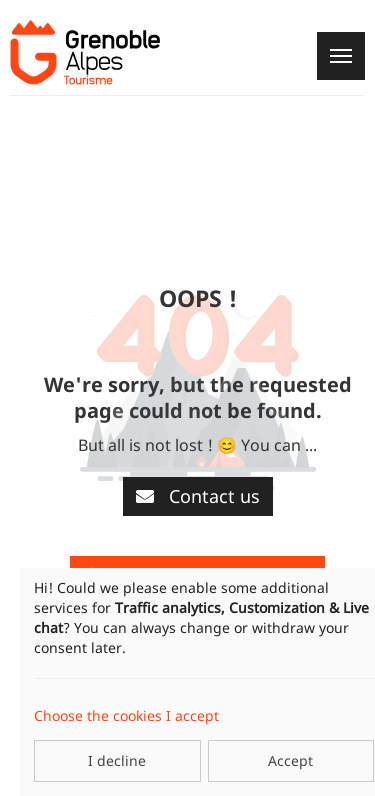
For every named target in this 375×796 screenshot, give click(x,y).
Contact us (198, 496)
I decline (117, 760)
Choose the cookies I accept (126, 715)
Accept (290, 760)
